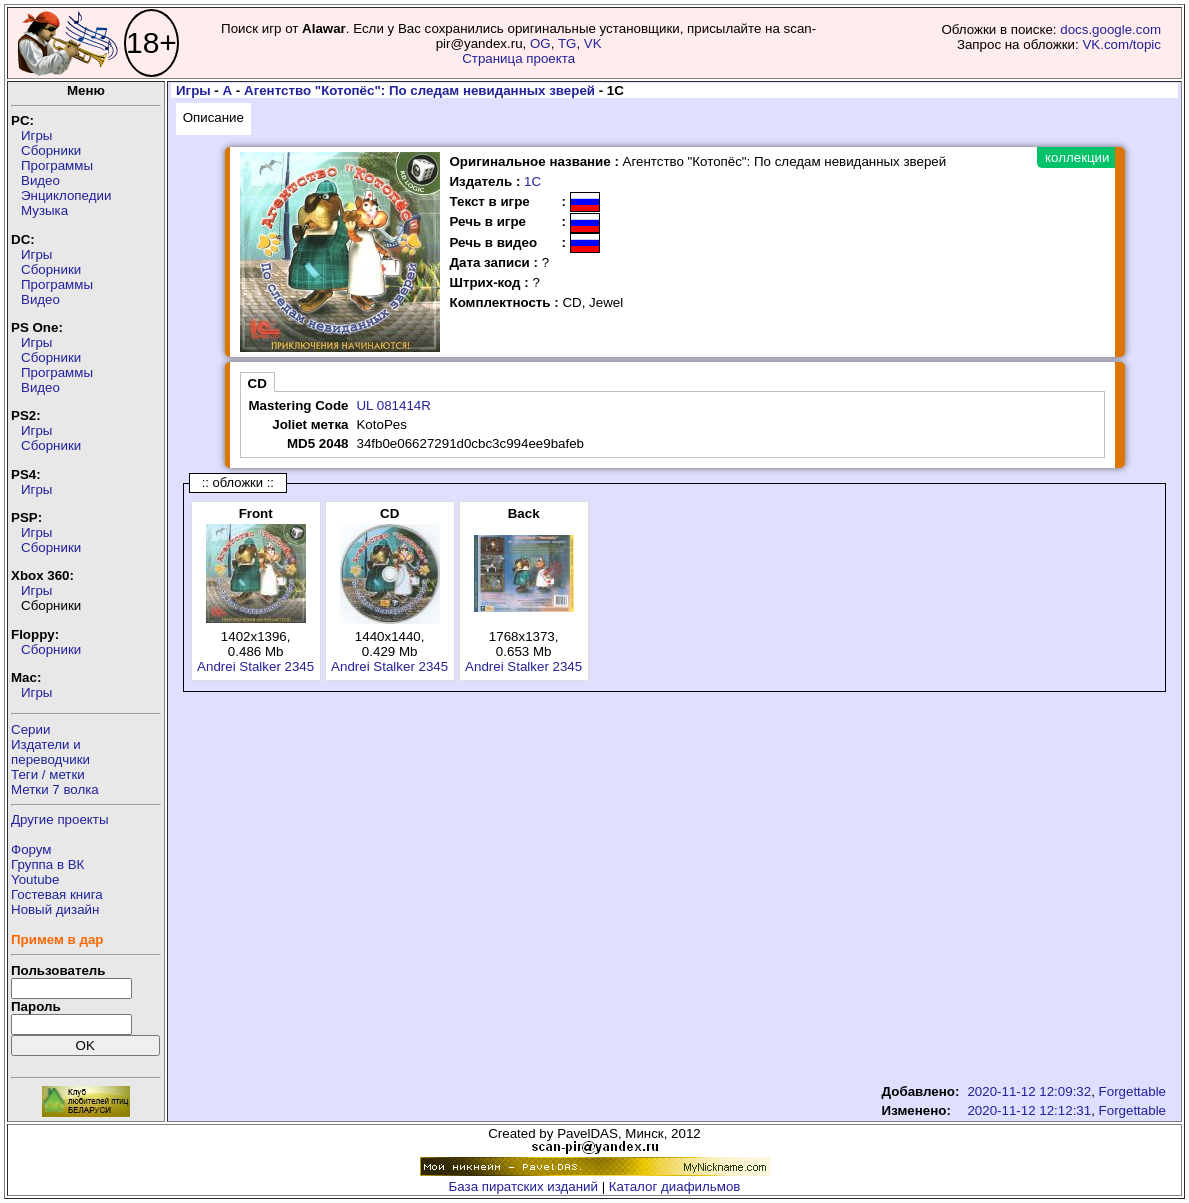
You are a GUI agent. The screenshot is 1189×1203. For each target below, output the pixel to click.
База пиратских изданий (523, 1186)
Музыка (44, 210)
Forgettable (1132, 1091)
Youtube (35, 879)
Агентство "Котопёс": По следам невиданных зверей (419, 90)
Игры (36, 135)
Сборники (51, 150)
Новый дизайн (55, 909)
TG (567, 43)
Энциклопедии (66, 195)
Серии (30, 729)
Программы (57, 165)
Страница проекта (518, 58)
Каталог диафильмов (675, 1186)
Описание (213, 117)
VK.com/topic (1121, 44)
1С (532, 181)
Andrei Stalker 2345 (255, 666)
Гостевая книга (57, 894)
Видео (40, 180)
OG (540, 43)
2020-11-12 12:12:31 (1029, 1110)
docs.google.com (1110, 29)
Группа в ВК (47, 864)
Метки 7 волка (55, 789)
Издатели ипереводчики (50, 752)
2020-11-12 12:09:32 (1029, 1091)
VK (593, 43)
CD (257, 383)
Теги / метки (48, 774)
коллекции (1077, 157)
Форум (31, 849)
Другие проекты (60, 819)
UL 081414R (393, 405)
